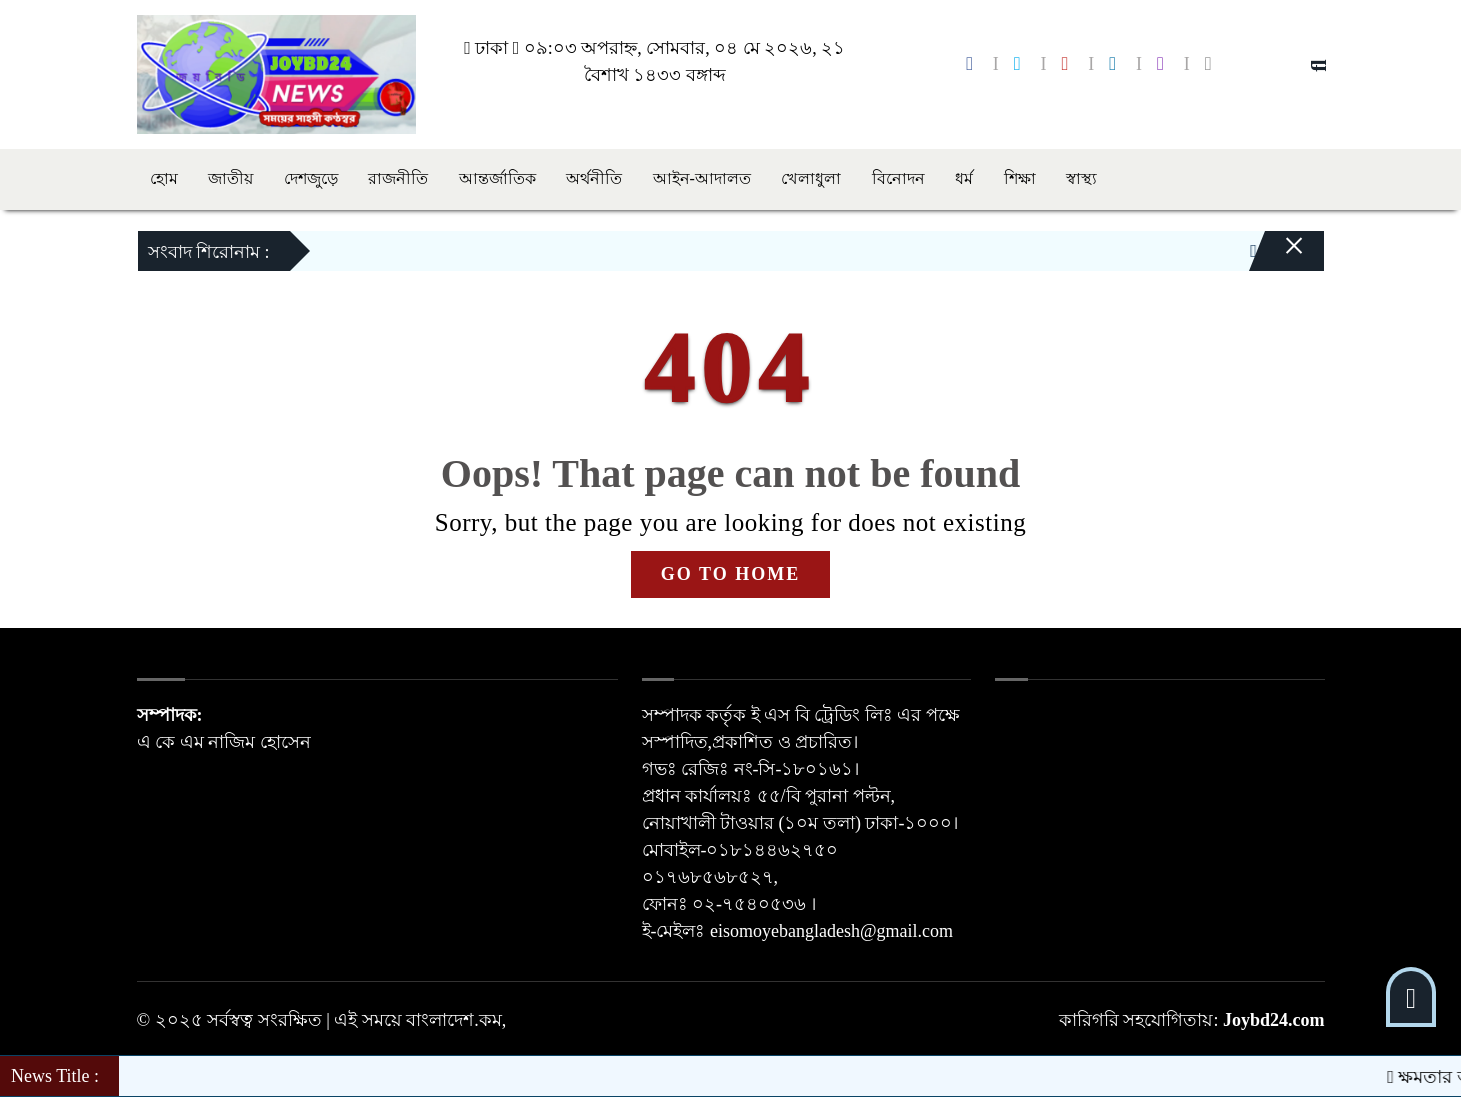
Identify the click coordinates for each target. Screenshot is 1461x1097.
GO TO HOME (730, 574)
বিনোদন (898, 178)
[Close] (1277, 256)
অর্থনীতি (594, 178)
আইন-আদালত (702, 178)
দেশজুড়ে (311, 178)
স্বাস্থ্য (1081, 178)
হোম (164, 178)
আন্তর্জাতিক (497, 178)
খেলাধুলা (811, 178)
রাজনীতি (398, 178)
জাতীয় (230, 178)
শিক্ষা (1020, 178)
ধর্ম (964, 178)
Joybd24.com (1274, 1020)
